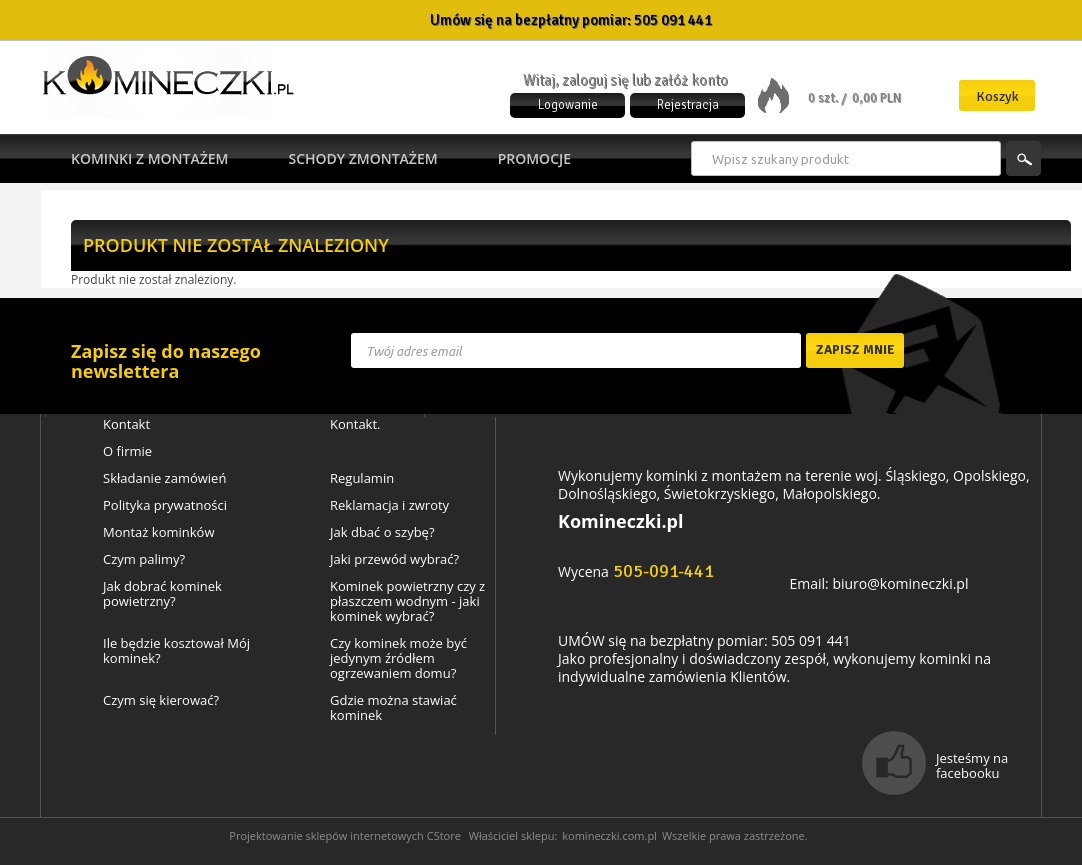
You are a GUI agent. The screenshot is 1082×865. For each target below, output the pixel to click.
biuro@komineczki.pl (900, 583)
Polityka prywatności (165, 505)
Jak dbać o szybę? (382, 532)
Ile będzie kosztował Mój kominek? (176, 651)
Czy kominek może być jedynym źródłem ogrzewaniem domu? (398, 658)
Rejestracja (688, 105)
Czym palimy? (144, 559)
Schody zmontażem (362, 158)
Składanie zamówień (164, 478)
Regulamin (362, 478)
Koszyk (997, 96)
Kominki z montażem (149, 158)
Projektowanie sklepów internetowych (326, 835)
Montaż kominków (158, 532)
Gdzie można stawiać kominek (393, 708)
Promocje (534, 158)
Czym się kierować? (161, 700)
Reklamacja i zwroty (389, 505)
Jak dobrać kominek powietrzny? (162, 594)
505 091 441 (673, 20)
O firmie (127, 451)
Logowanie (568, 105)
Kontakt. (355, 424)
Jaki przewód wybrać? (394, 559)
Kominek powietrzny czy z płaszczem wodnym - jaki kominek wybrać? (407, 601)
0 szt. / (828, 98)
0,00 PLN (876, 98)
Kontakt (126, 424)
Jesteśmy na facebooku (972, 765)
